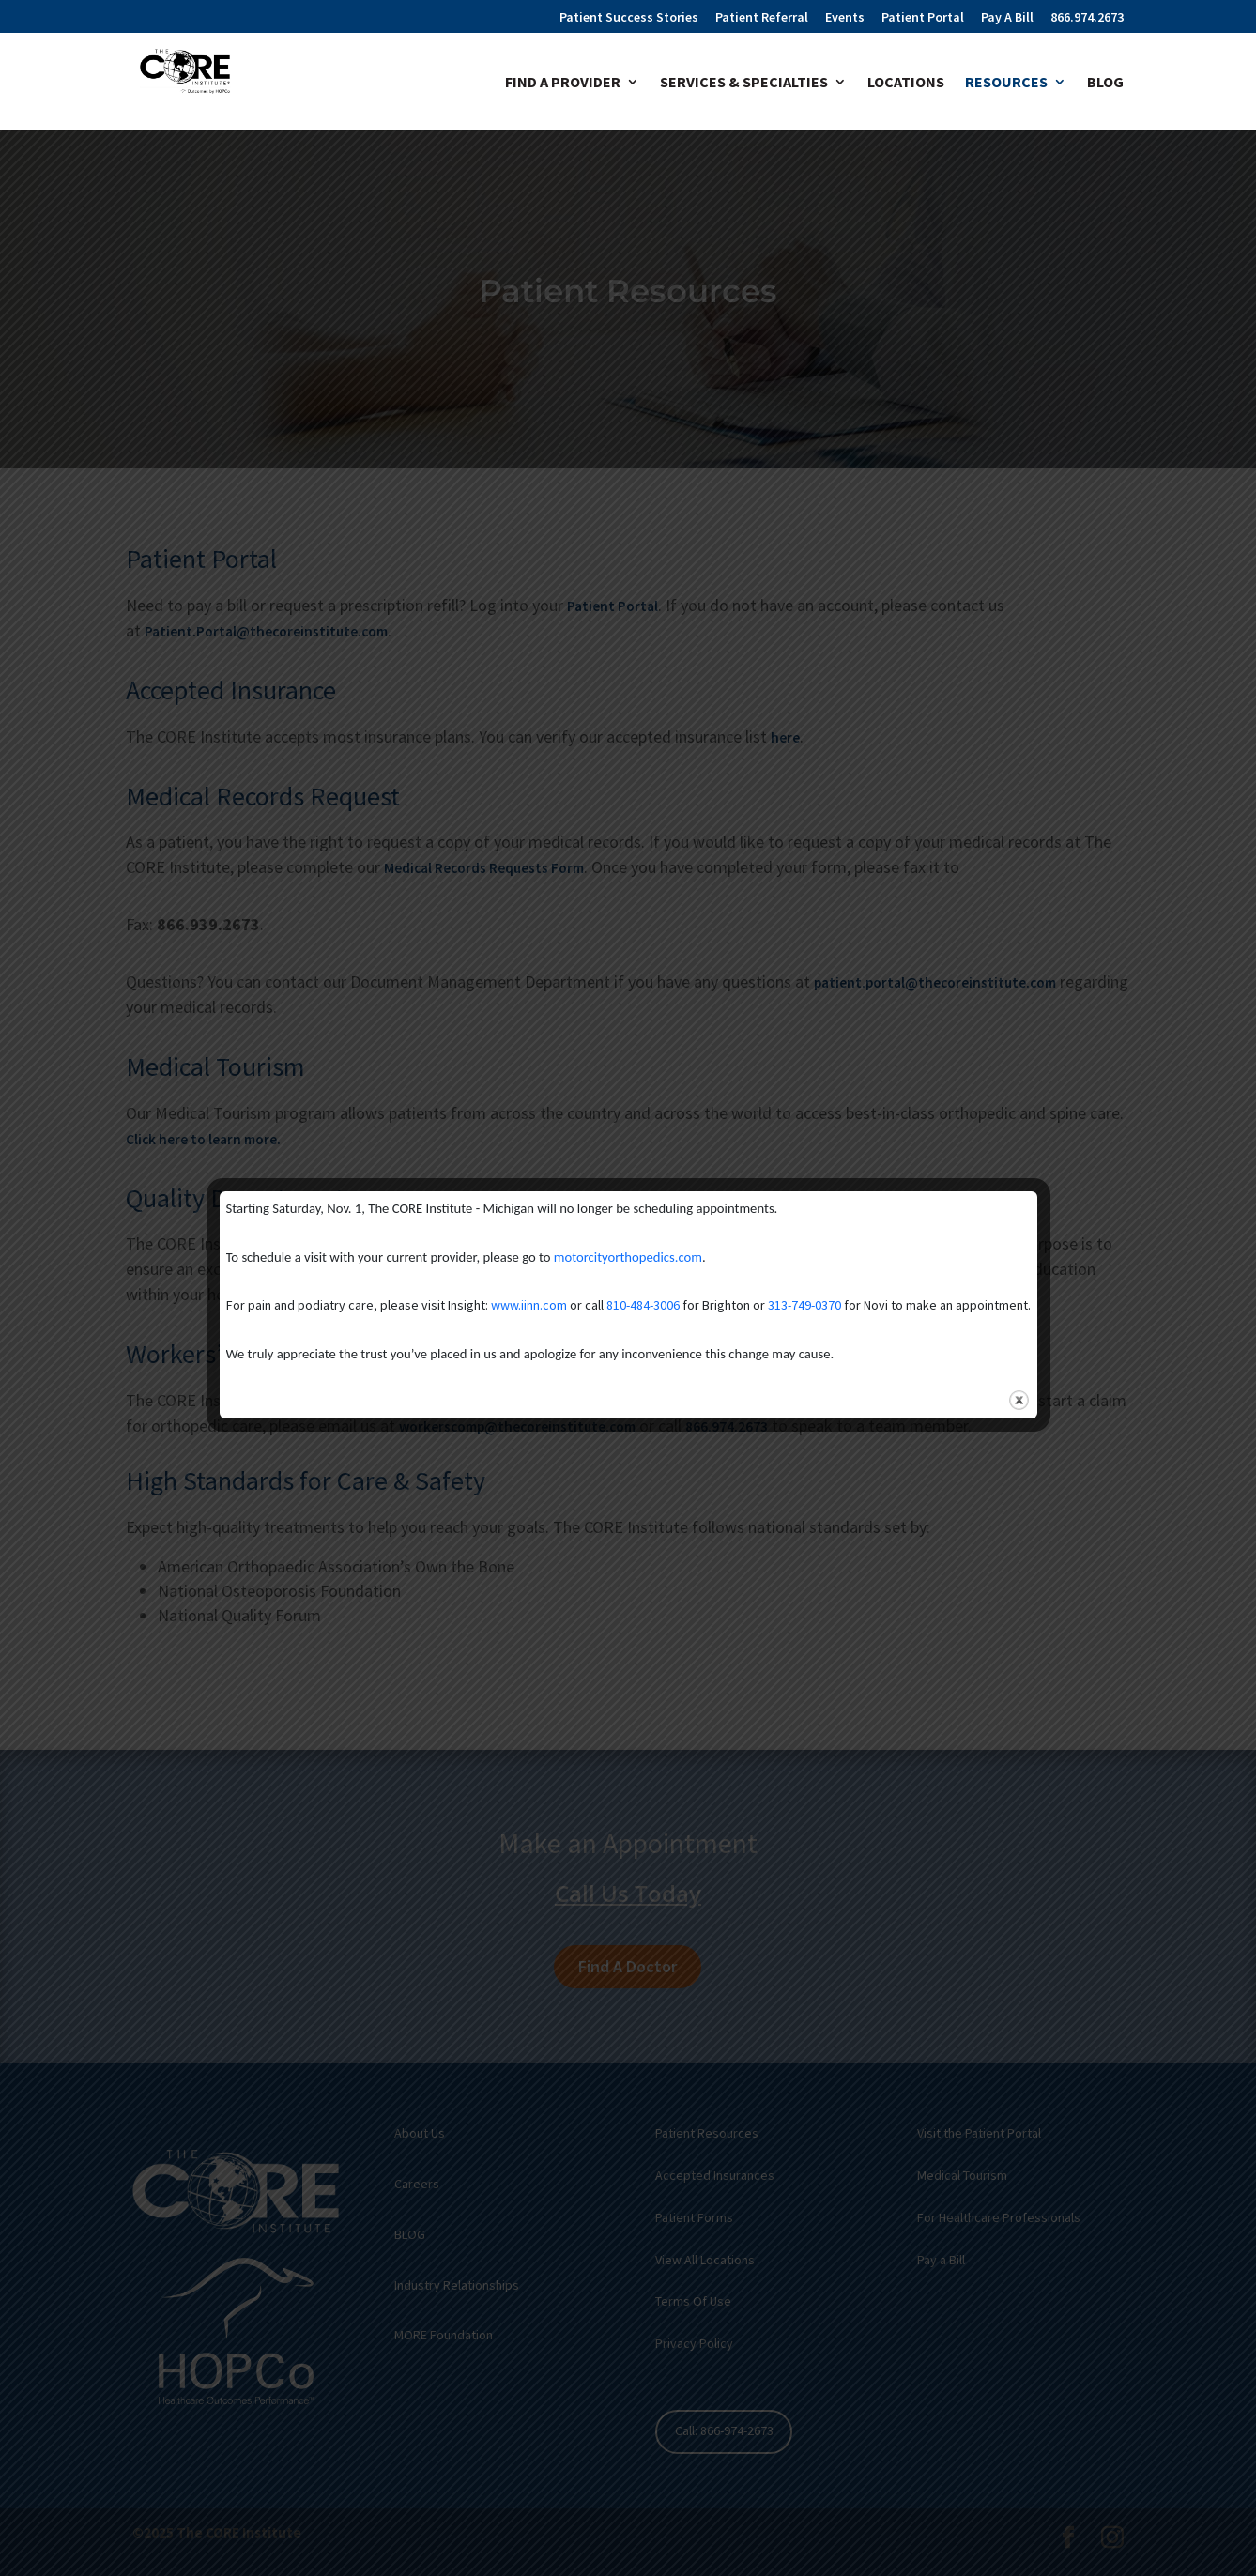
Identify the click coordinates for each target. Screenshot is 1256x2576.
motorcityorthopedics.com (628, 1257)
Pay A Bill (1007, 17)
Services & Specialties (744, 83)
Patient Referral (761, 17)
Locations (905, 83)
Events (845, 17)
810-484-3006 (643, 1304)
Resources (1006, 83)
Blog (1105, 83)
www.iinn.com (529, 1304)
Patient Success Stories (628, 17)
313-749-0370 (804, 1304)
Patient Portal (922, 17)
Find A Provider (562, 83)
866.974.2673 (1087, 17)
